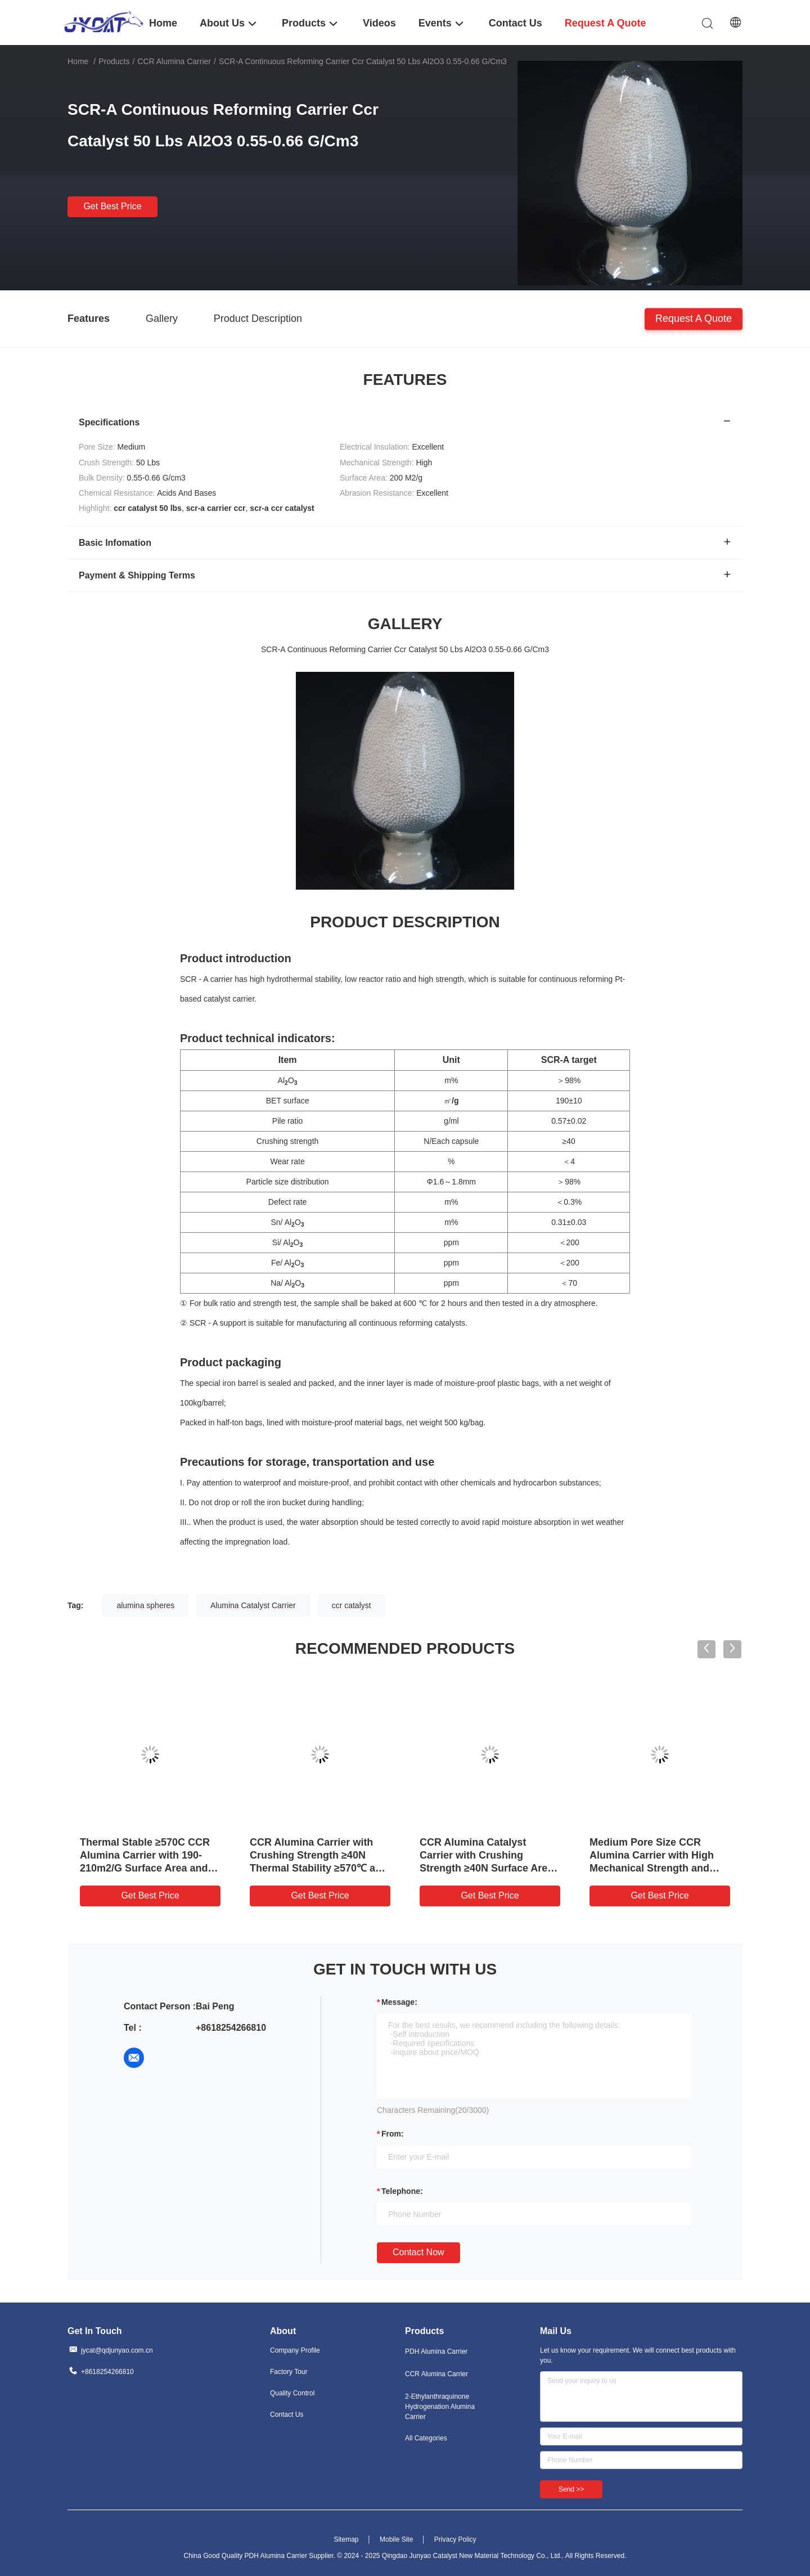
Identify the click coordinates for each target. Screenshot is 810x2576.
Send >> (571, 2489)
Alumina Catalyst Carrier (253, 1605)
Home (78, 61)
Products (113, 61)
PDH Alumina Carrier (436, 2351)
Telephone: (402, 2191)
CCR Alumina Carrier (174, 61)
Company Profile (295, 2350)
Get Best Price (112, 206)
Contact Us (286, 2414)
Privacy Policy (455, 2539)
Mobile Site (396, 2539)
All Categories (426, 2438)
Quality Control (292, 2393)
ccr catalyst (351, 1605)
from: (392, 2133)
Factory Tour (288, 2372)
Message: (399, 2002)
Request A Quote (693, 318)
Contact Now (418, 2252)
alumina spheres (145, 1605)
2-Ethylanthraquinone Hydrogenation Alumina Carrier (440, 2407)
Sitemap (346, 2539)
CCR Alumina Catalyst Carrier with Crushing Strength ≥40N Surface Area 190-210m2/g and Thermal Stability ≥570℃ (486, 1868)
